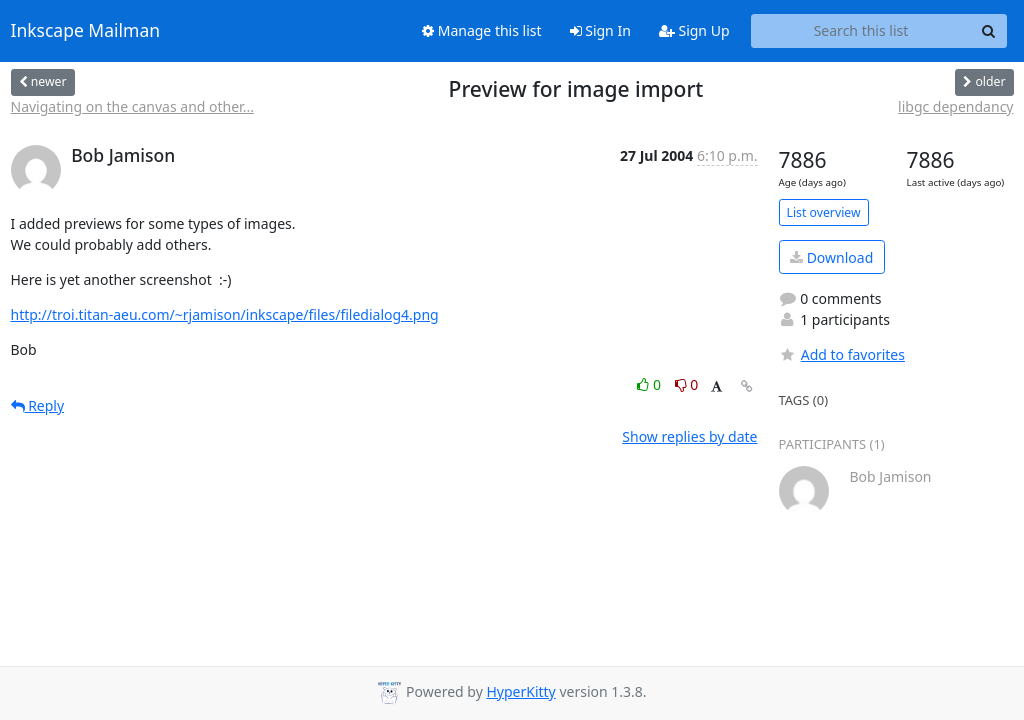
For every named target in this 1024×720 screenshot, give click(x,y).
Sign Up (694, 30)
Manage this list (482, 30)
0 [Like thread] (650, 384)
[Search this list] (861, 31)
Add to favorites (842, 354)
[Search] (989, 31)
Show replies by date (689, 436)
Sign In (600, 30)
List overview (824, 212)
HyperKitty (520, 691)
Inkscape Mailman (86, 31)
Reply (38, 405)
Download (831, 257)
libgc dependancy (955, 106)
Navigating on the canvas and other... (132, 106)
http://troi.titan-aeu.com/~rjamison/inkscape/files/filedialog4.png (225, 314)
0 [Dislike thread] (687, 384)
